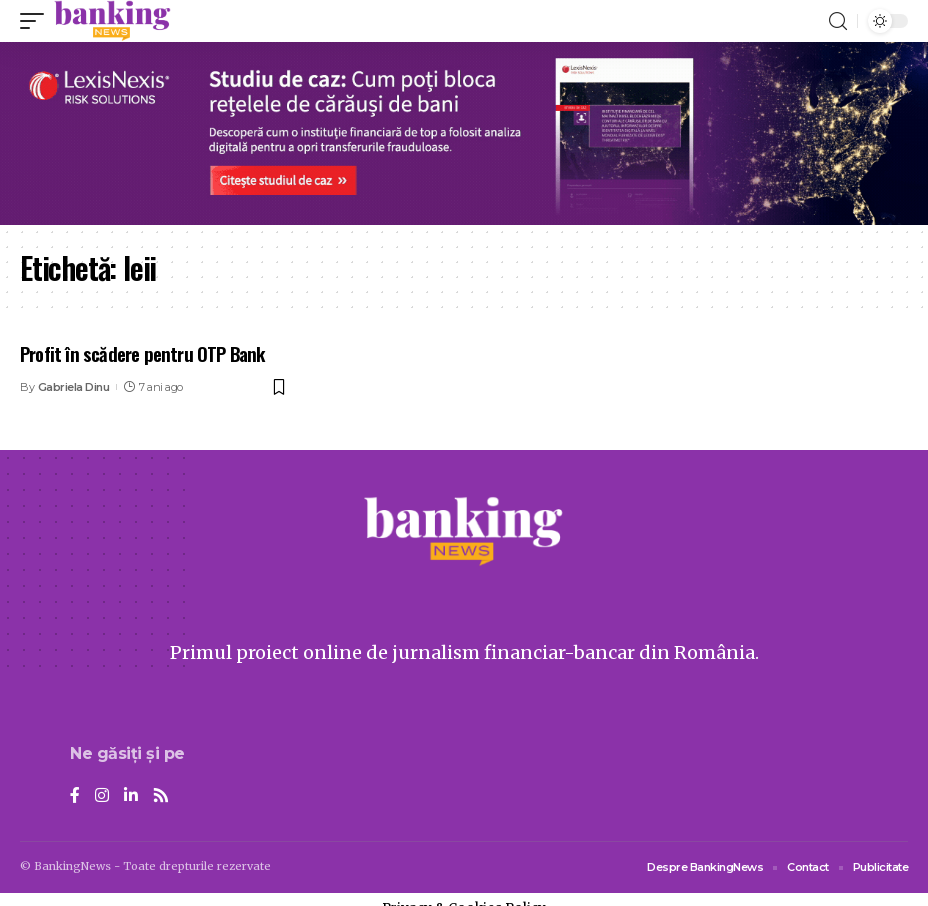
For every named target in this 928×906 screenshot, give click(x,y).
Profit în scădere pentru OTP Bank (142, 353)
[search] (838, 21)
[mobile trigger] (37, 21)
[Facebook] (75, 796)
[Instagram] (102, 796)
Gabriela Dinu (74, 387)
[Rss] (161, 796)
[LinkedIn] (131, 796)
